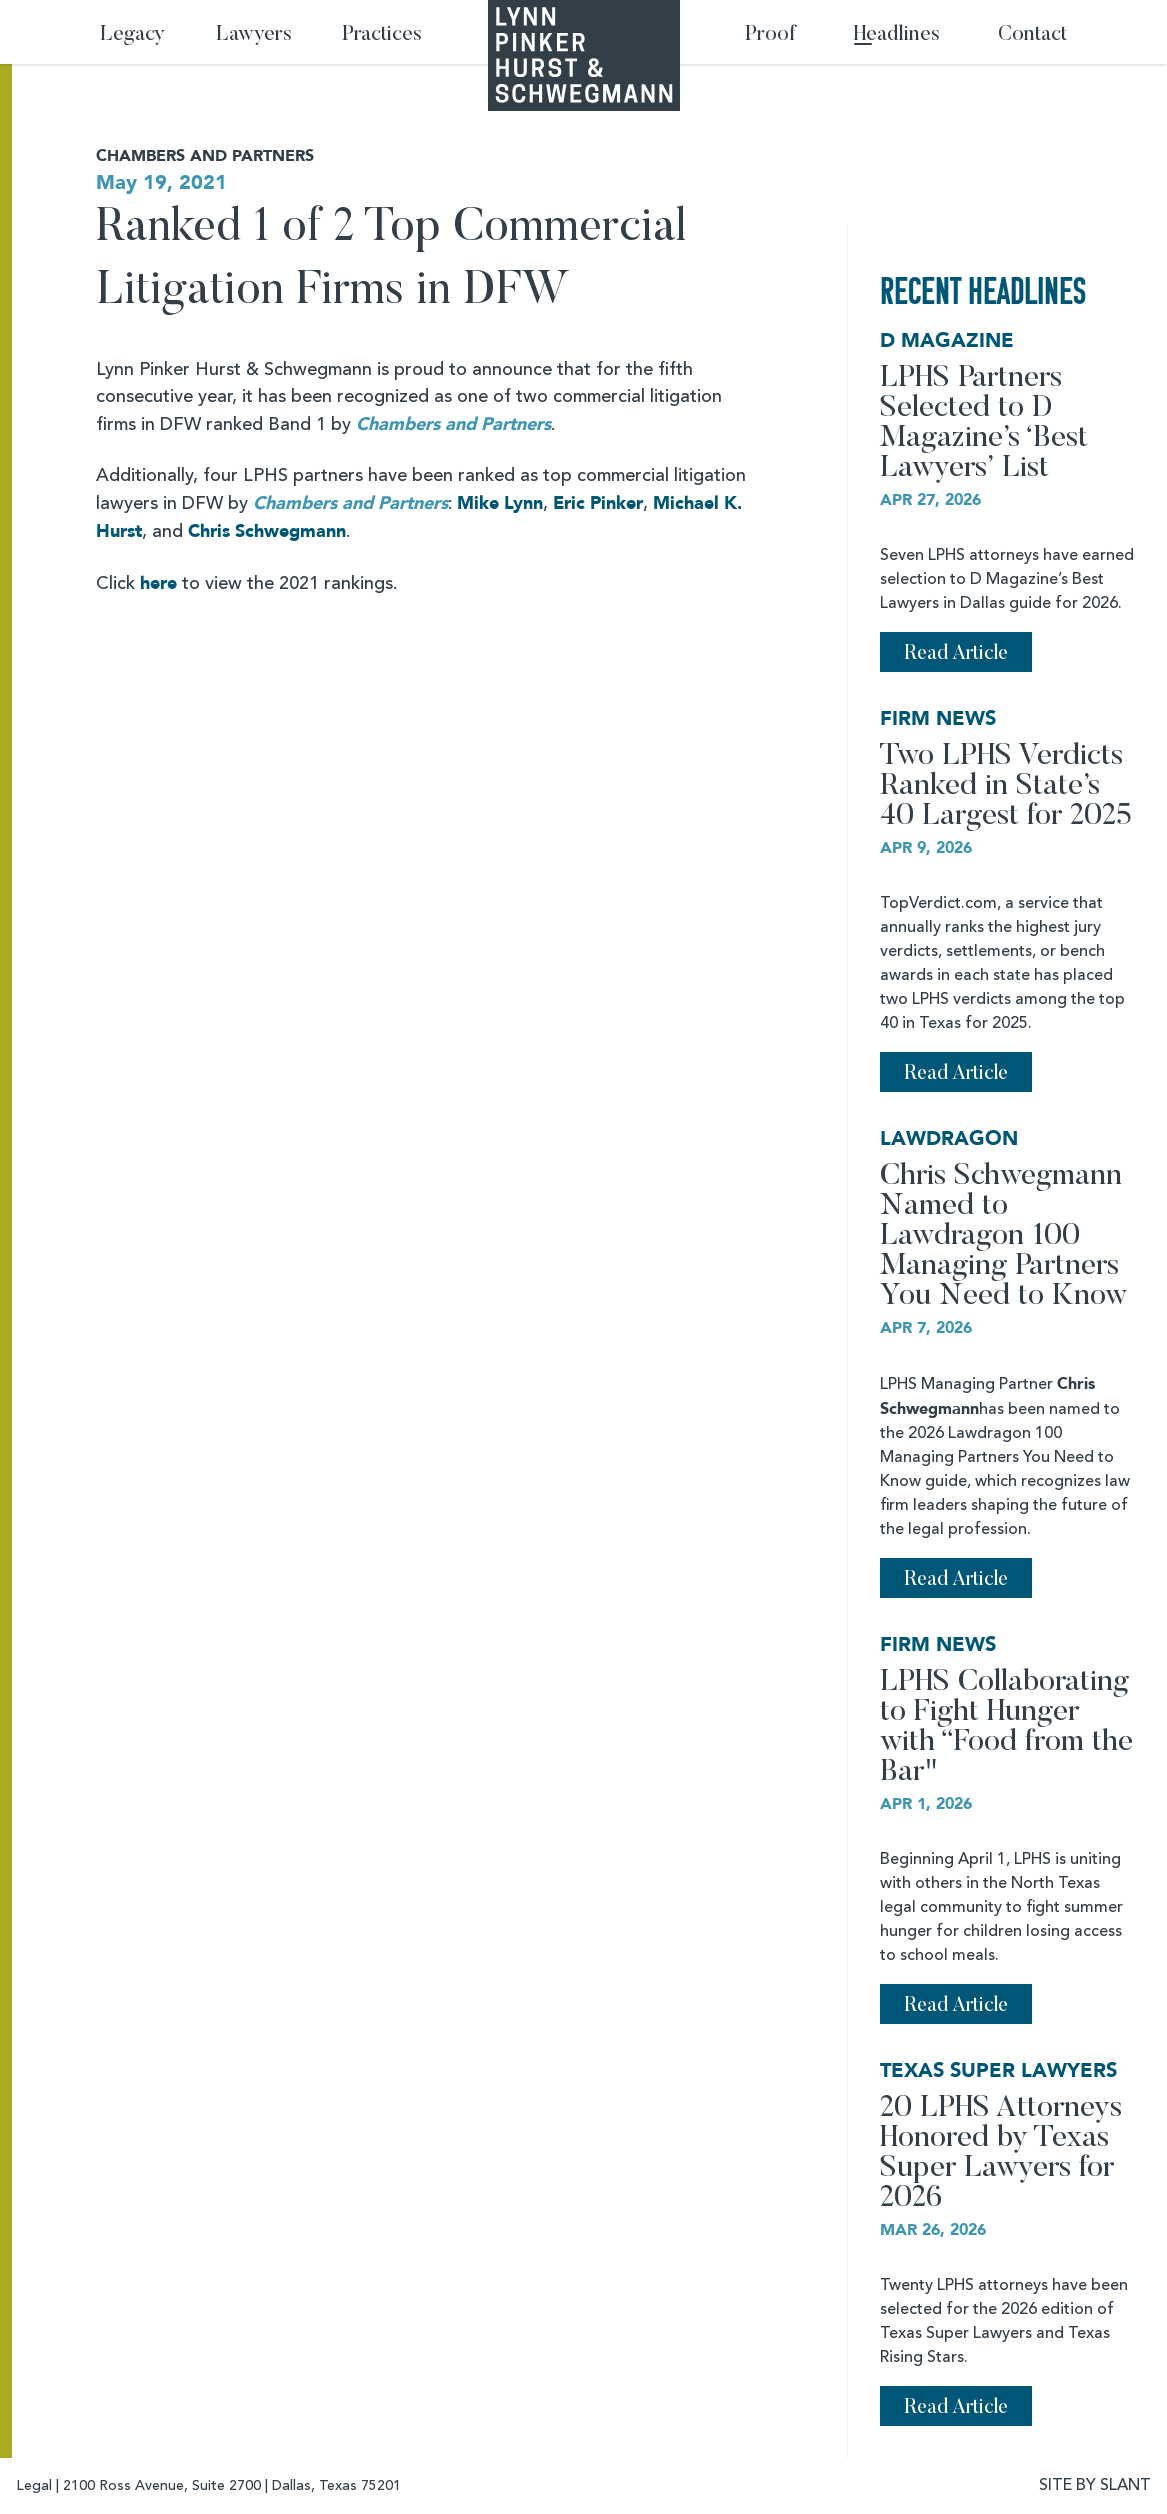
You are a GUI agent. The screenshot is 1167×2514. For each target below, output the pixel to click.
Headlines (897, 35)
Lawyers (254, 35)
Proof (770, 35)
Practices (382, 35)
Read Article (956, 654)
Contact (1032, 35)
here (158, 583)
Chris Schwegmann (267, 531)
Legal (34, 2486)
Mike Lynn (500, 503)
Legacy (132, 35)
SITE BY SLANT (1095, 2486)
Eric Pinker (598, 503)
